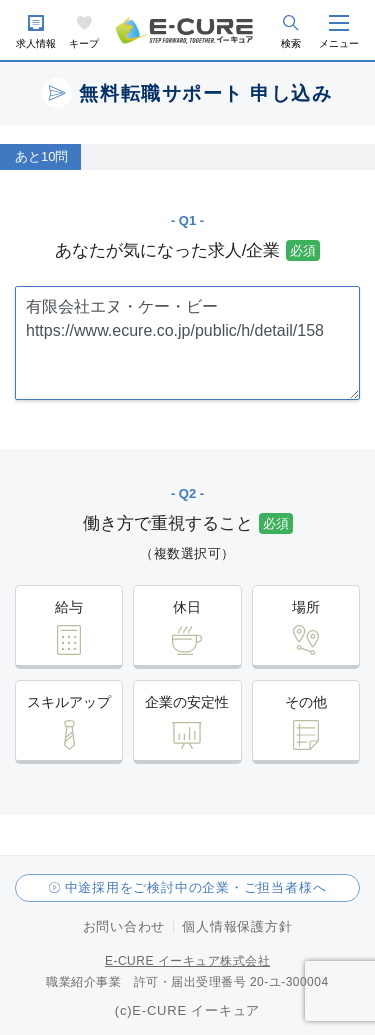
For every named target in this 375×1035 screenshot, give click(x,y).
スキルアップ (69, 702)
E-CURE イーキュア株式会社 (187, 961)
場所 (306, 607)
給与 (69, 607)
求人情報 (36, 43)
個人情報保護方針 (237, 926)
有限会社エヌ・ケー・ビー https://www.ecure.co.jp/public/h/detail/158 (187, 343)
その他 (306, 702)
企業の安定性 (187, 702)
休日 (187, 607)
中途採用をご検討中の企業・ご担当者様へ (196, 887)
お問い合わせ (124, 926)
